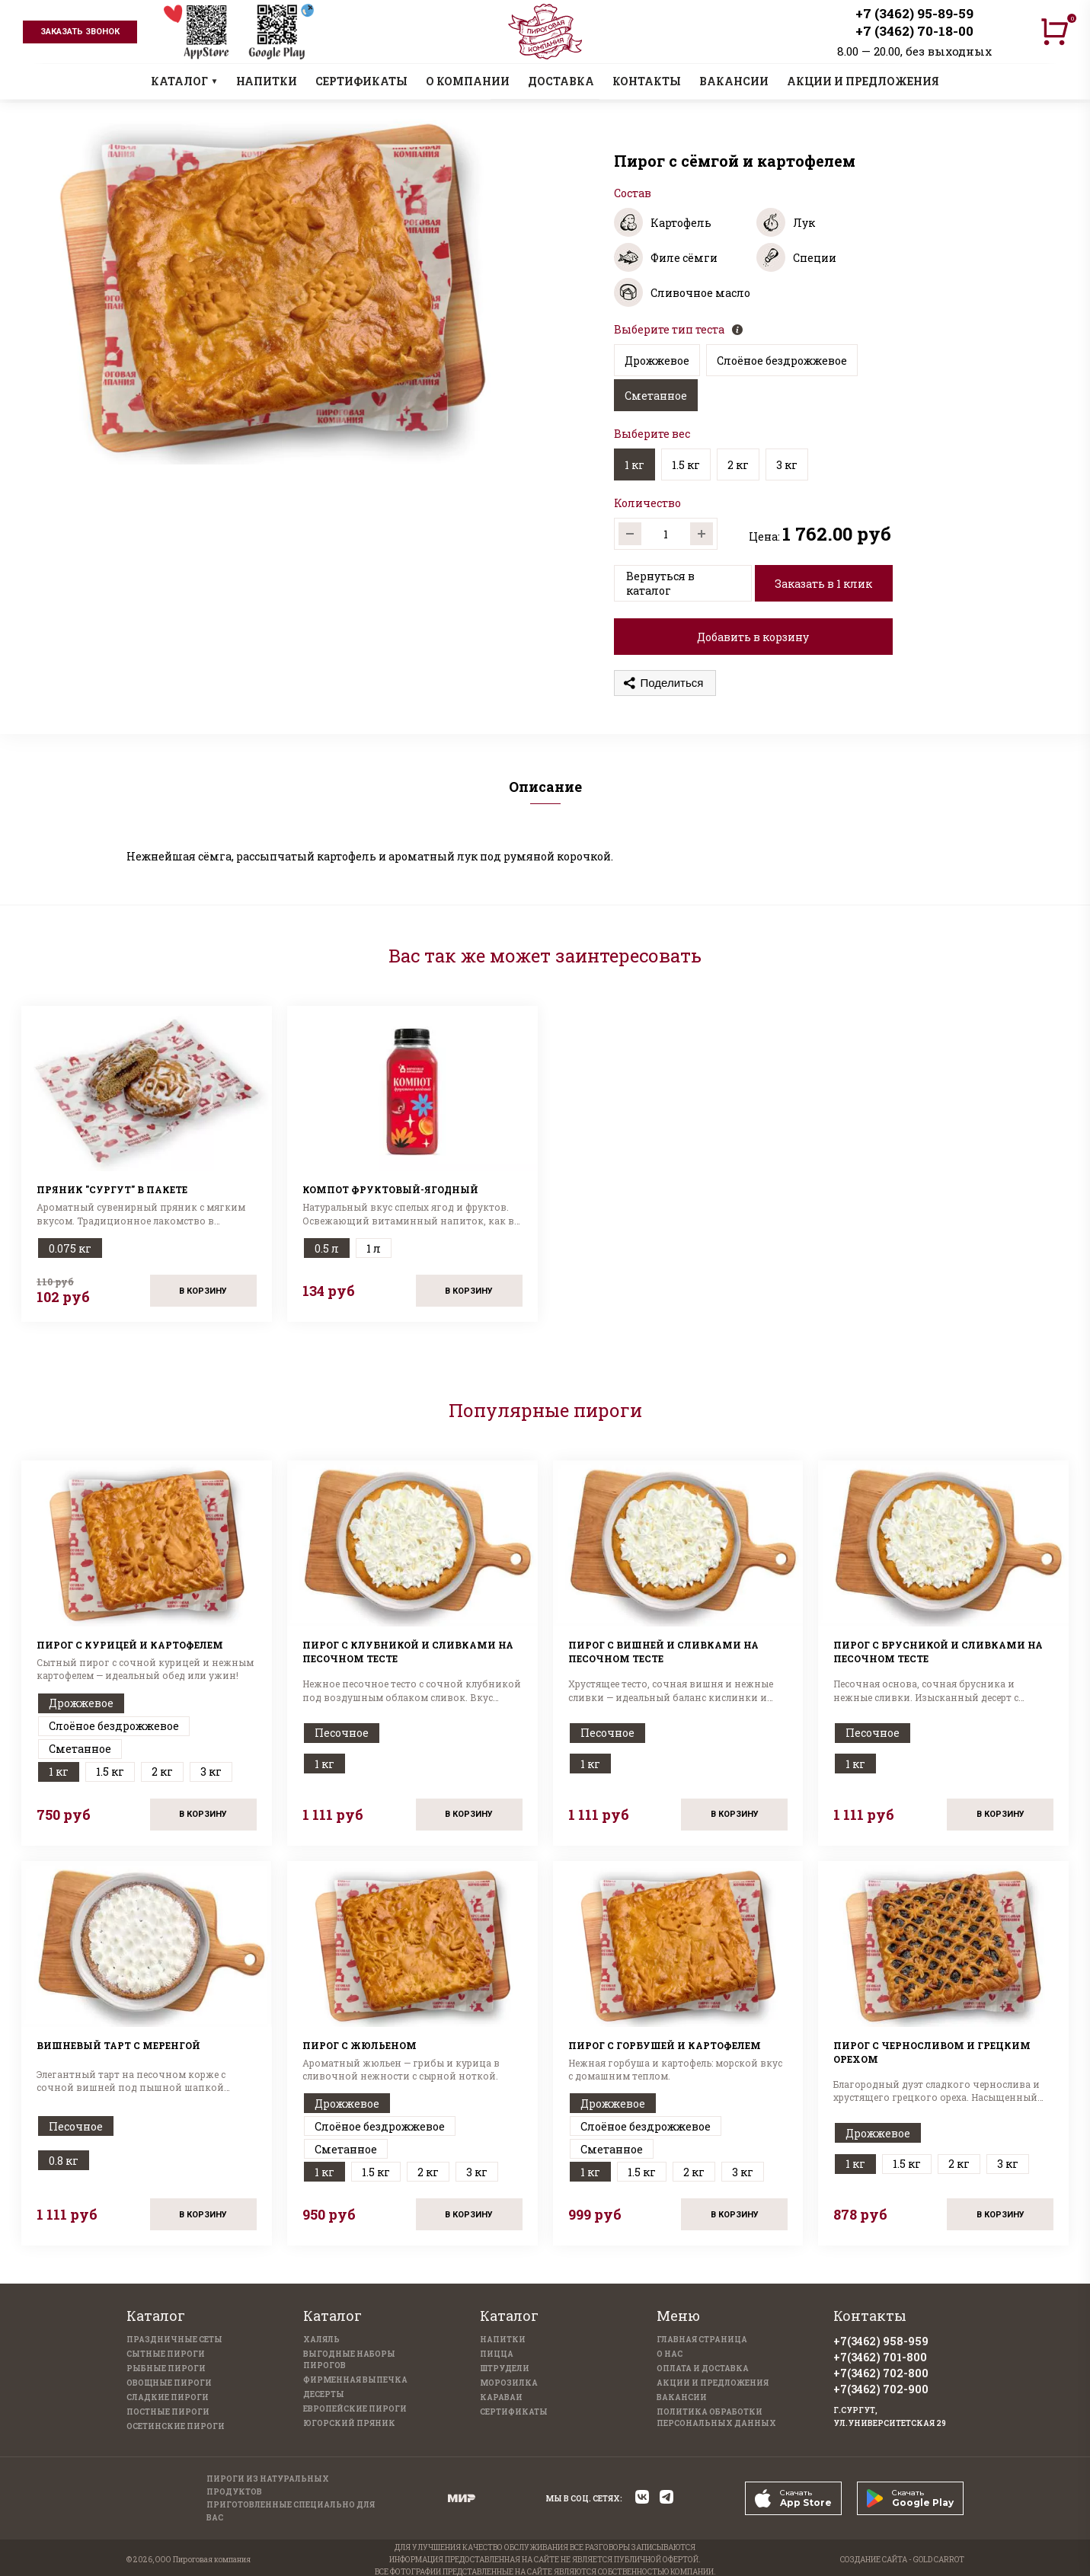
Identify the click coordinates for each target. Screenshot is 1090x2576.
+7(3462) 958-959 (881, 2341)
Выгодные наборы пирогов (349, 2359)
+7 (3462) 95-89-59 (914, 13)
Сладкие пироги (167, 2397)
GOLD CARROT (938, 2560)
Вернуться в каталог (660, 583)
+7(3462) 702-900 (881, 2389)
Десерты (323, 2394)
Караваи (501, 2397)
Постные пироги (167, 2412)
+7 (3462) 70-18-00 (914, 31)
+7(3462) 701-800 (880, 2357)
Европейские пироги (355, 2409)
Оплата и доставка (703, 2368)
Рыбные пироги (166, 2368)
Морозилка (509, 2383)
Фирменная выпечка (355, 2380)
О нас (669, 2354)
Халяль (321, 2340)
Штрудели (504, 2368)
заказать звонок (80, 32)
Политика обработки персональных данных (716, 2417)
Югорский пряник (349, 2423)
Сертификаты (514, 2412)
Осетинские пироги (175, 2426)
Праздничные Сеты (174, 2340)
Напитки (503, 2340)
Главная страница (702, 2340)
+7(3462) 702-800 (881, 2373)
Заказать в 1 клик (823, 583)
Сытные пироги (165, 2354)
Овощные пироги (169, 2383)
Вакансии (682, 2397)
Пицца (496, 2354)
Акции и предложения (713, 2383)
